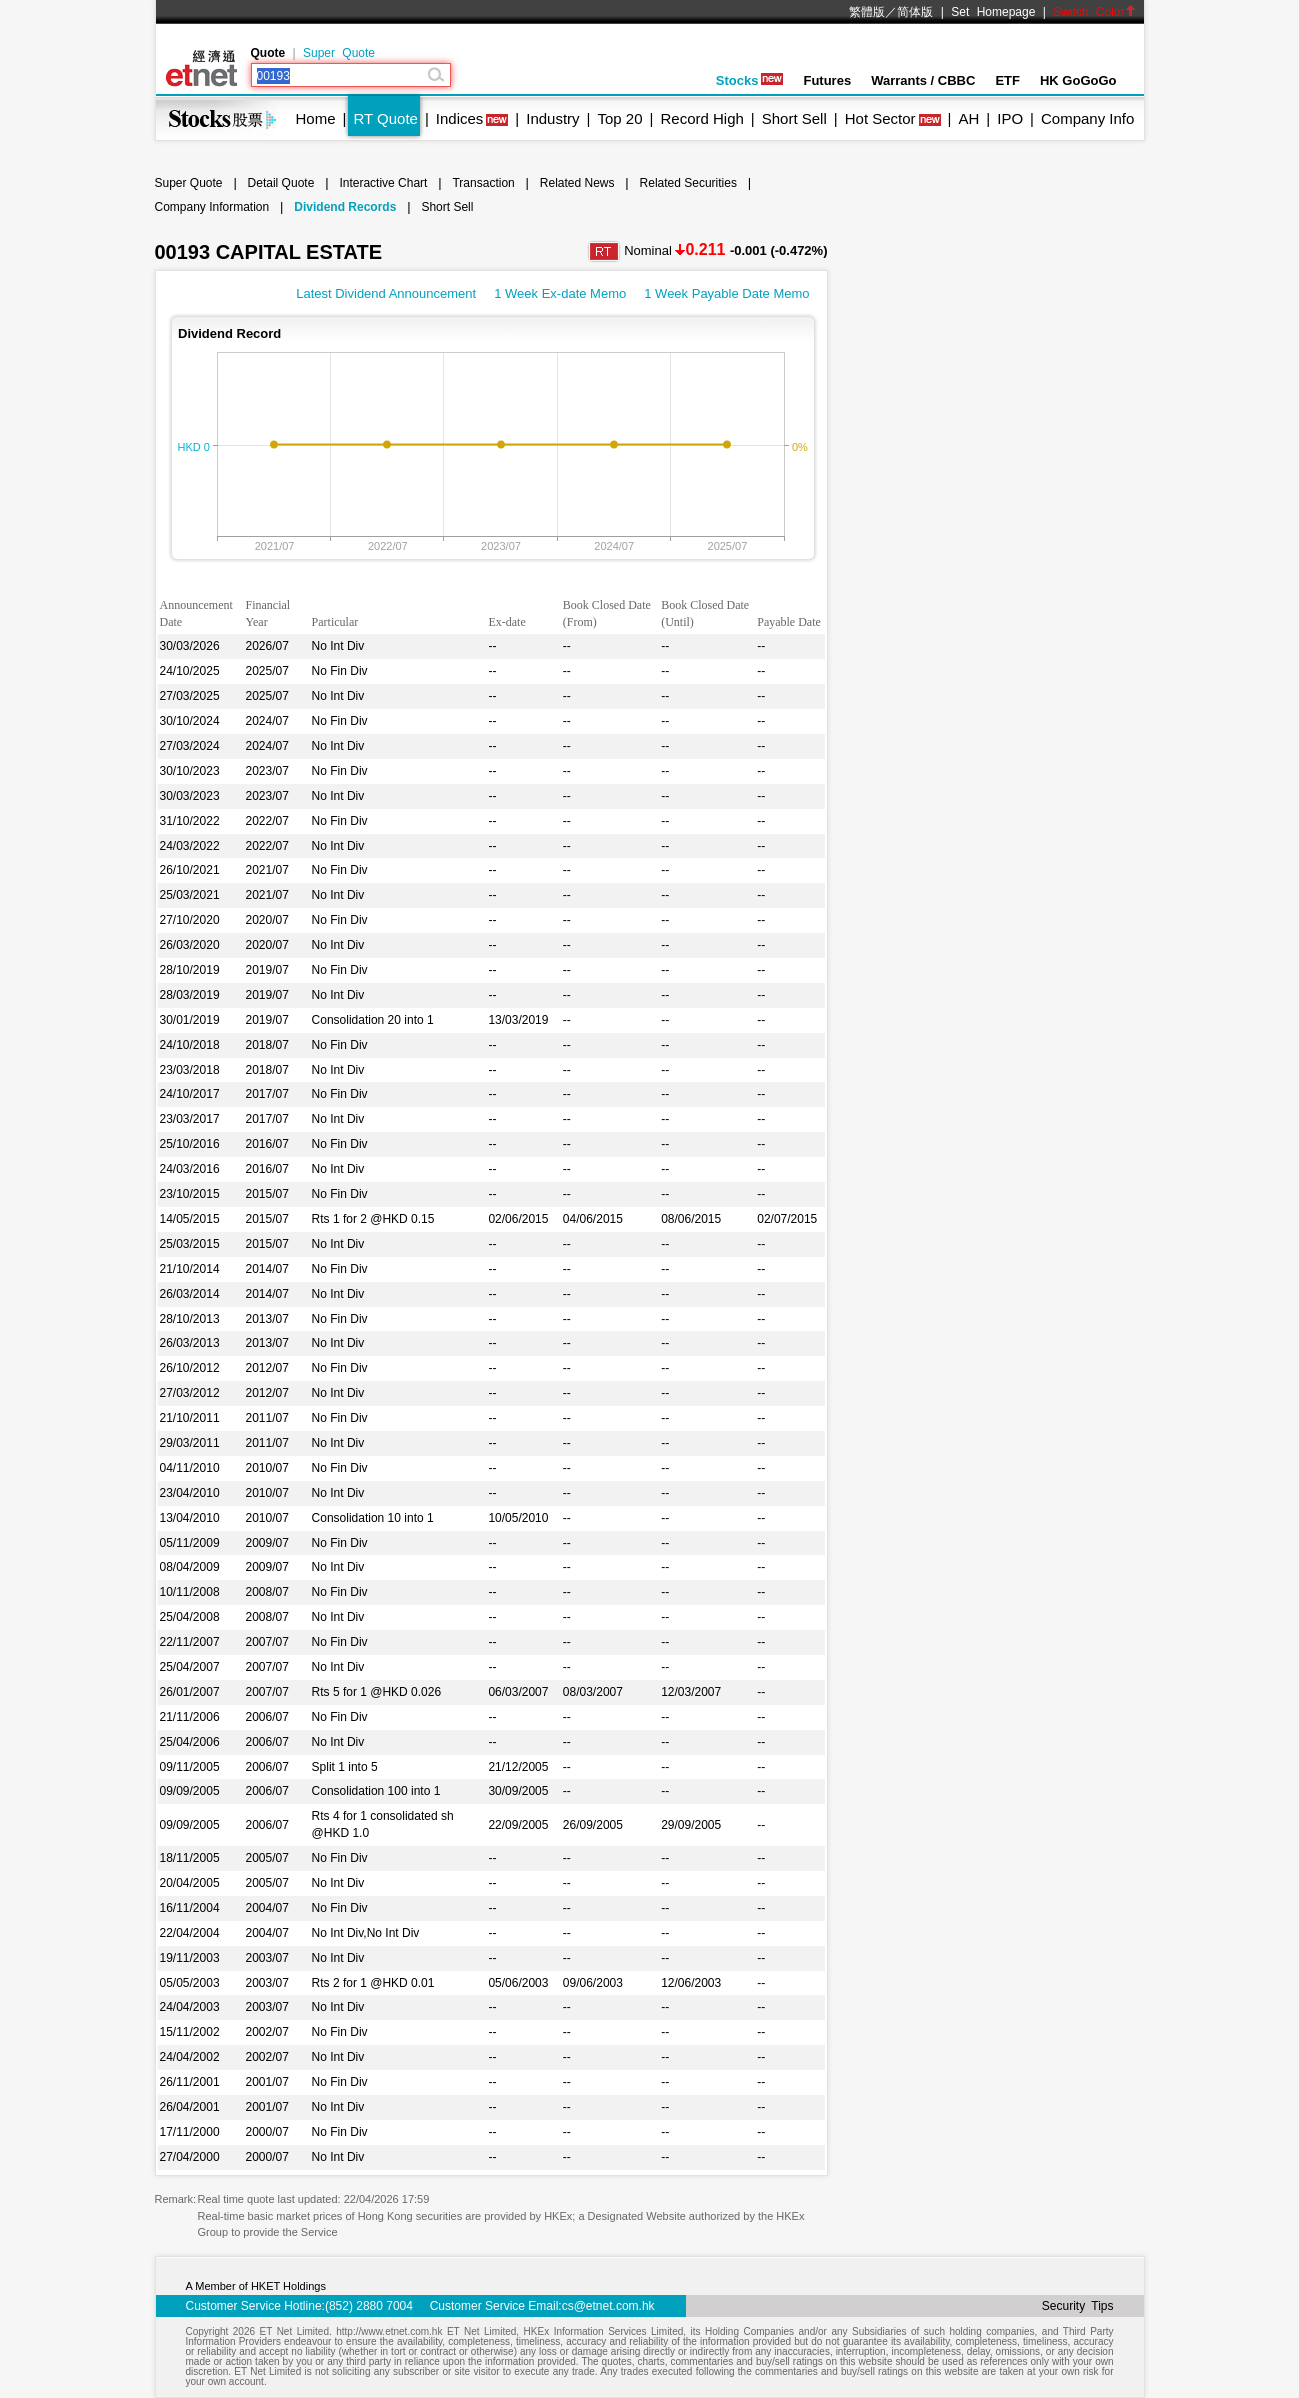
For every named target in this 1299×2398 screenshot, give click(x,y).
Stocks (750, 80)
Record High (701, 118)
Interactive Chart (383, 183)
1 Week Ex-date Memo (560, 293)
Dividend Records (345, 207)
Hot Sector (880, 118)
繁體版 (867, 12)
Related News (577, 183)
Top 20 (620, 118)
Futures (827, 80)
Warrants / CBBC (923, 80)
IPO (1010, 118)
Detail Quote (281, 183)
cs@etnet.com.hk (608, 2306)
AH (968, 118)
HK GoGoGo (1078, 80)
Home (316, 118)
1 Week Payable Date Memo (726, 293)
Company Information (212, 207)
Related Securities (688, 183)
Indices (460, 118)
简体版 (915, 12)
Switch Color (1094, 12)
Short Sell (794, 118)
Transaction (483, 183)
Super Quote (339, 53)
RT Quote (385, 118)
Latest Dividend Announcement (386, 293)
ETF (1007, 80)
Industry (552, 118)
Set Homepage (993, 12)
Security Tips (1078, 2306)
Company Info (1087, 118)
